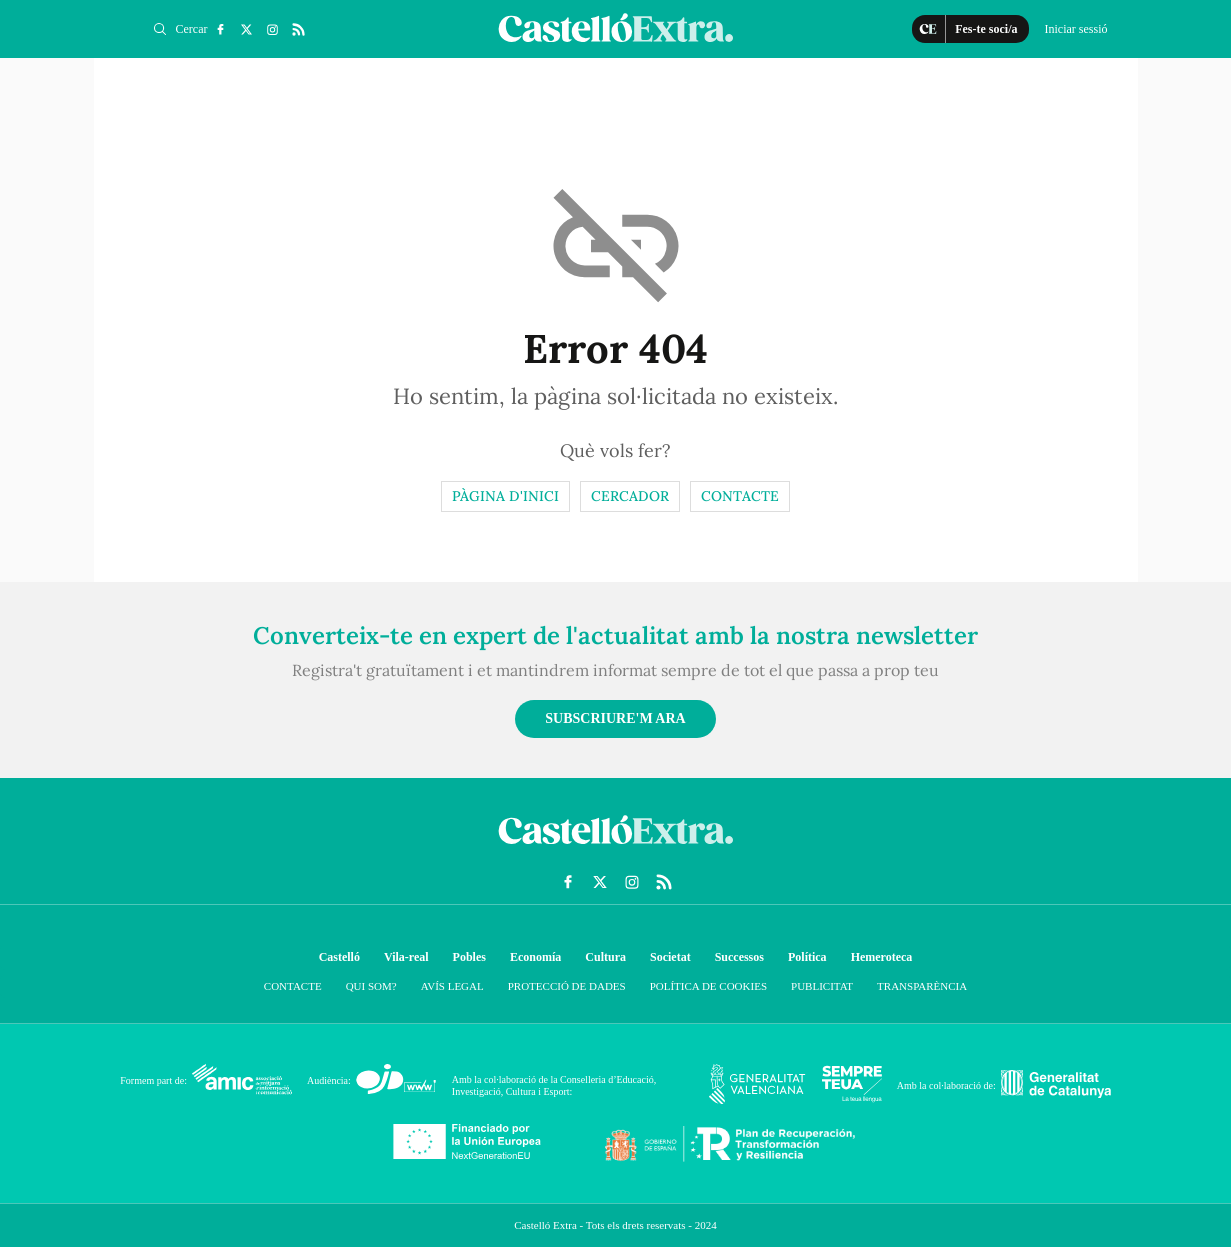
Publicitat (822, 986)
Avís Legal (452, 986)
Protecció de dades (567, 986)
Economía (535, 957)
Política (807, 957)
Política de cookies (708, 986)
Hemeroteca (882, 957)
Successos (739, 957)
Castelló (339, 957)
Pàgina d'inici (505, 496)
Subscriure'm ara (615, 718)
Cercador (630, 496)
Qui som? (371, 986)
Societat (670, 957)
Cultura (605, 957)
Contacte (740, 496)
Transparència (922, 986)
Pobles (469, 957)
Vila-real (406, 957)
